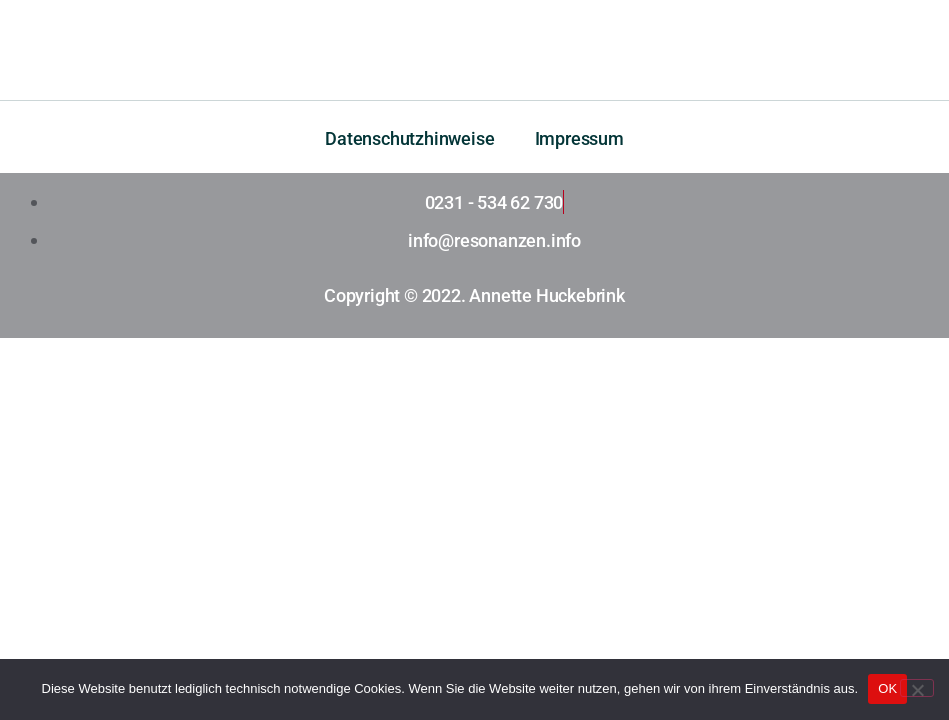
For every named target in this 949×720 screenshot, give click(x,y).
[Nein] (917, 688)
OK (887, 688)
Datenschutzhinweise (409, 138)
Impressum (579, 138)
